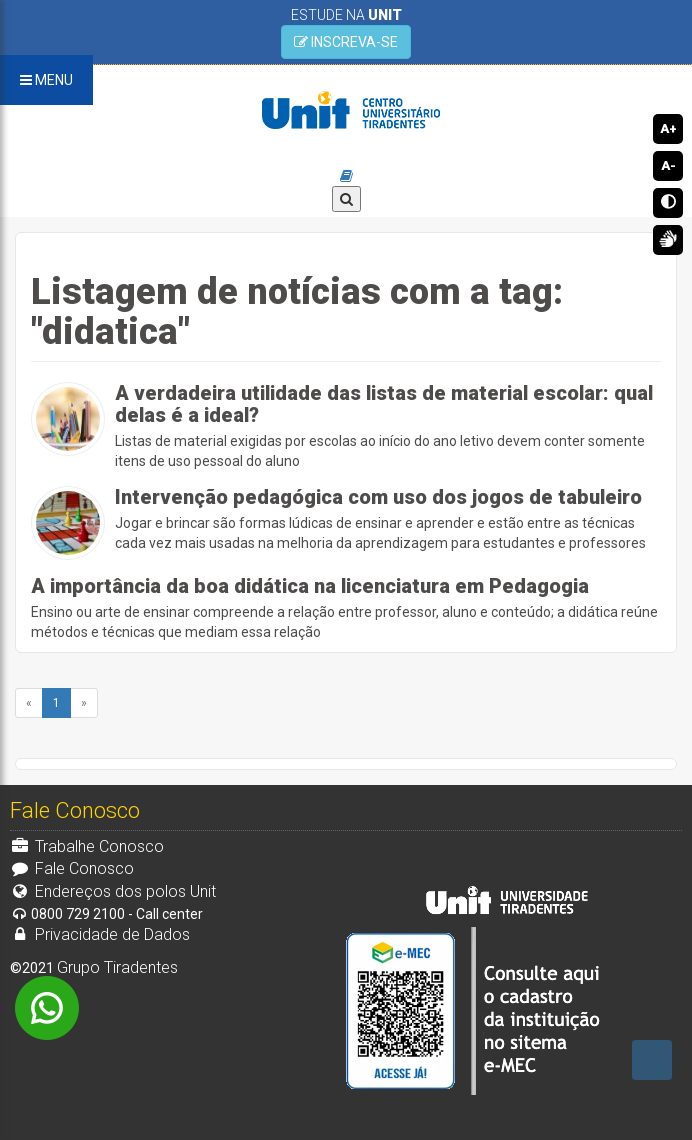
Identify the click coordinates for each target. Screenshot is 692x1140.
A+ (668, 128)
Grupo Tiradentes (117, 967)
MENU (46, 80)
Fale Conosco (72, 868)
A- (668, 165)
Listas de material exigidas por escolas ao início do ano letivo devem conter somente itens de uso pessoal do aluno (388, 425)
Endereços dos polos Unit (113, 891)
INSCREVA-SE (346, 42)
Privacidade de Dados (100, 934)
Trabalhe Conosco (87, 846)
